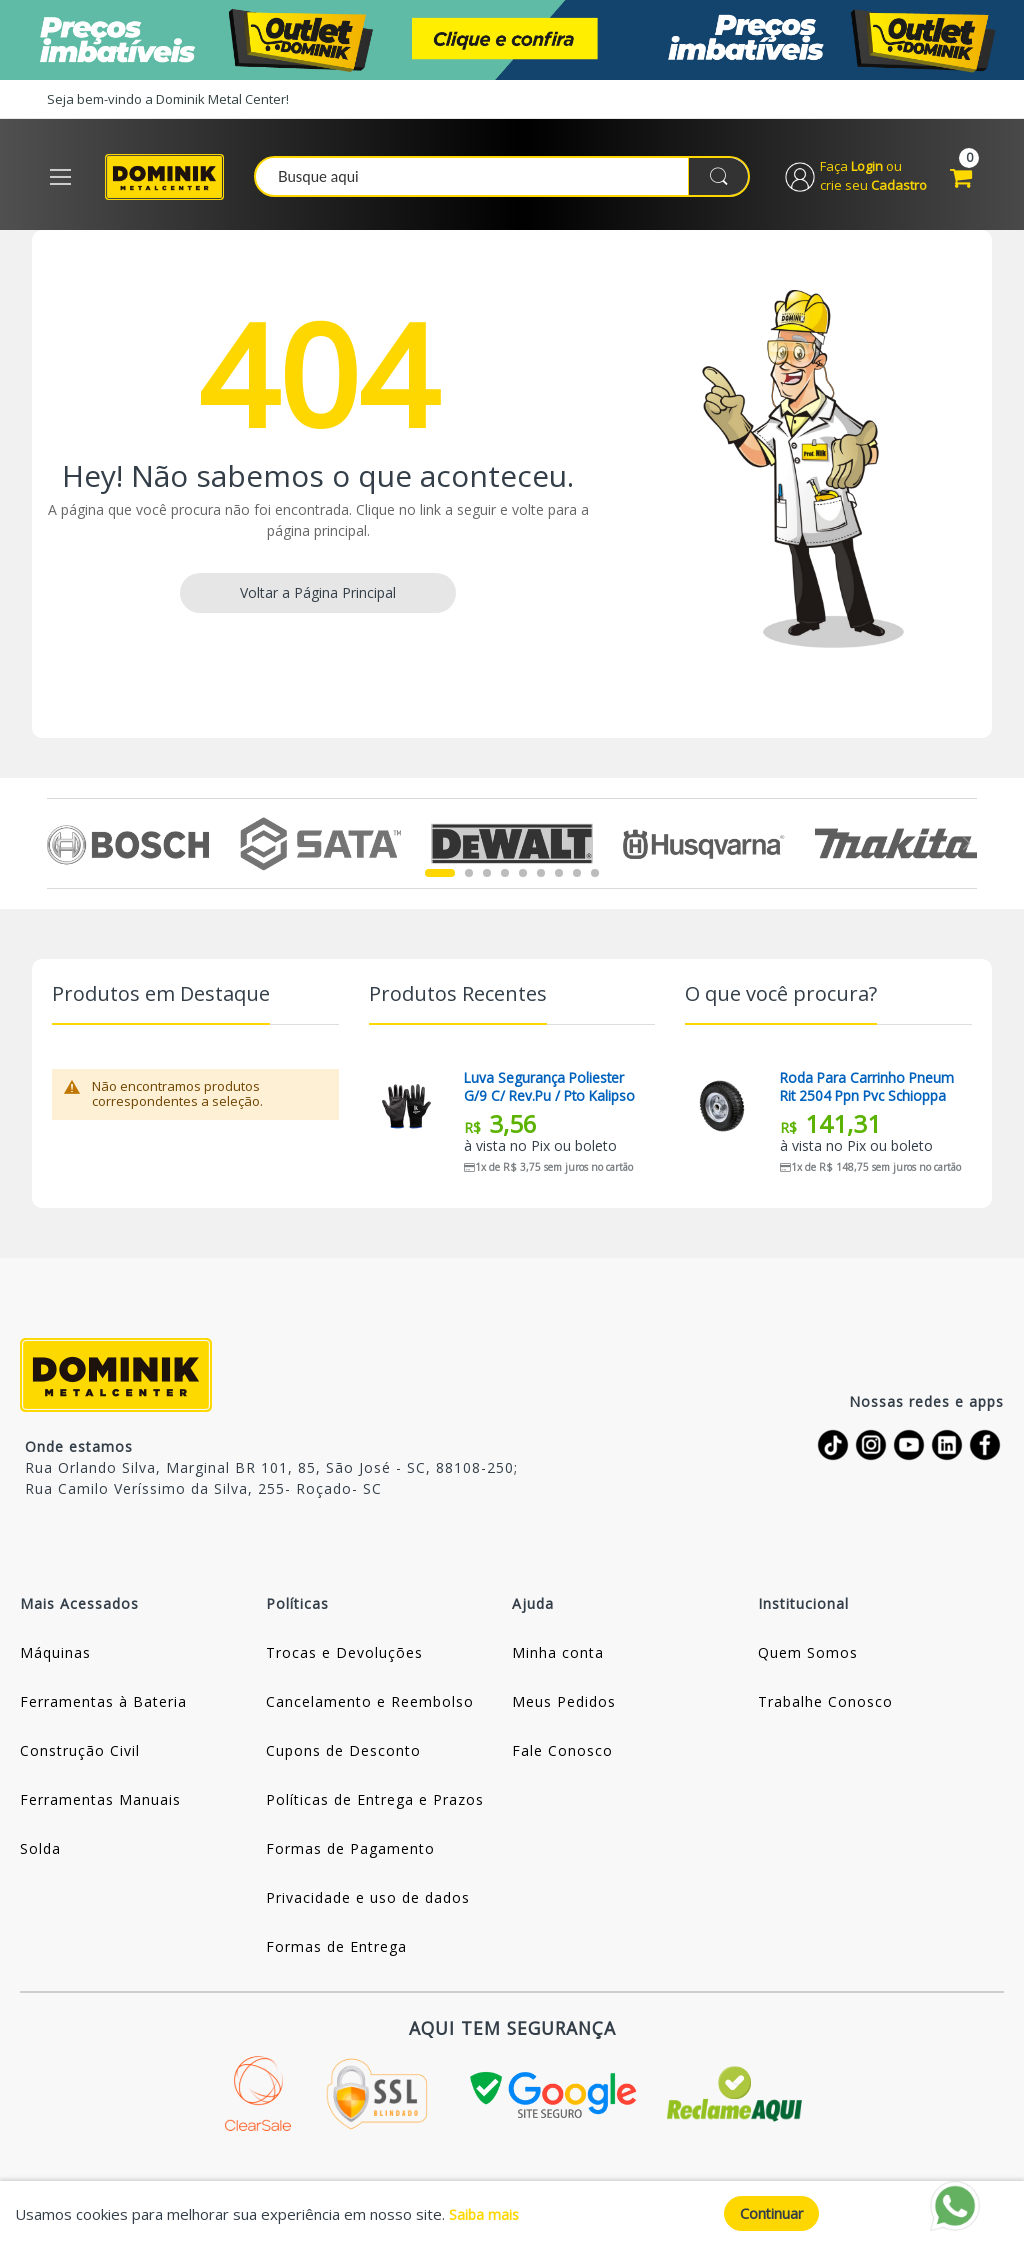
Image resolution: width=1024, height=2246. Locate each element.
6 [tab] (541, 877)
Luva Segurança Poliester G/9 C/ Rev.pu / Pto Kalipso (552, 1091)
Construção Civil (80, 1754)
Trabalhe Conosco (825, 1705)
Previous (58, 847)
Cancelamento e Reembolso (370, 1705)
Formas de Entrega (336, 1950)
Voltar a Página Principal (318, 596)
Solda (40, 1852)
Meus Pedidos (564, 1705)
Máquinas (55, 1656)
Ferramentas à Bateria (103, 1705)
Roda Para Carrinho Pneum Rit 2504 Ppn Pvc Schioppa (868, 1091)
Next (965, 847)
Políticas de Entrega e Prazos (375, 1803)
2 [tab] (469, 877)
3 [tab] (487, 877)
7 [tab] (559, 877)
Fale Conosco (562, 1754)
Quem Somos (808, 1656)
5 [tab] (523, 877)
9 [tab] (595, 877)
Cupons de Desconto (343, 1754)
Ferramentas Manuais (100, 1803)
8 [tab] (577, 877)
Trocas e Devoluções (344, 1656)
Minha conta (558, 1656)
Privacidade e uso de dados (368, 1901)
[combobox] (508, 179)
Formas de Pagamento (350, 1852)
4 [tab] (505, 877)
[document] (512, 2213)
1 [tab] (440, 877)
